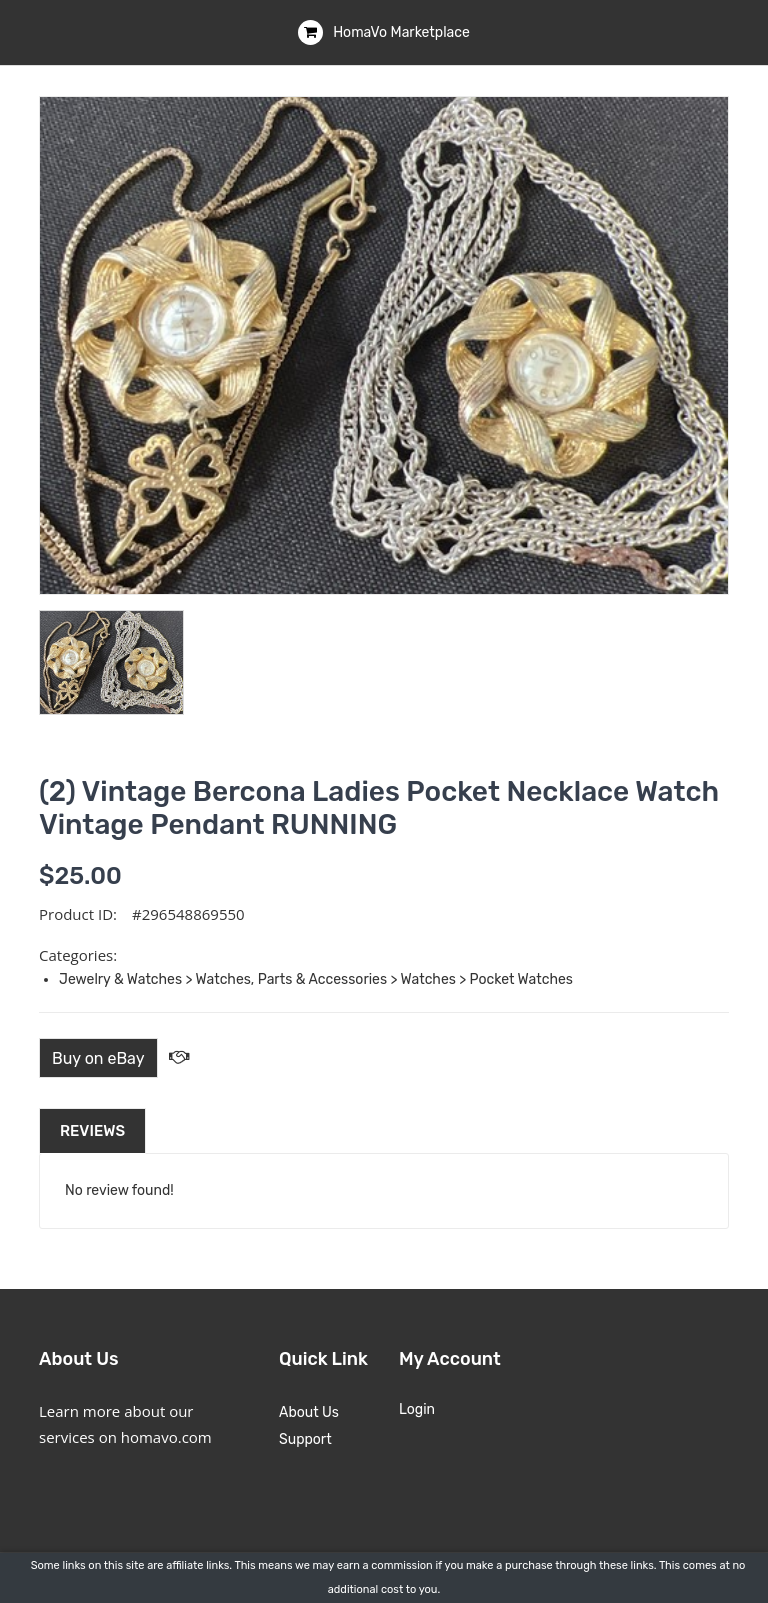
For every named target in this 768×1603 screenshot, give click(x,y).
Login (417, 1409)
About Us (309, 1412)
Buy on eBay (98, 1058)
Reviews (92, 1131)
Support (305, 1439)
